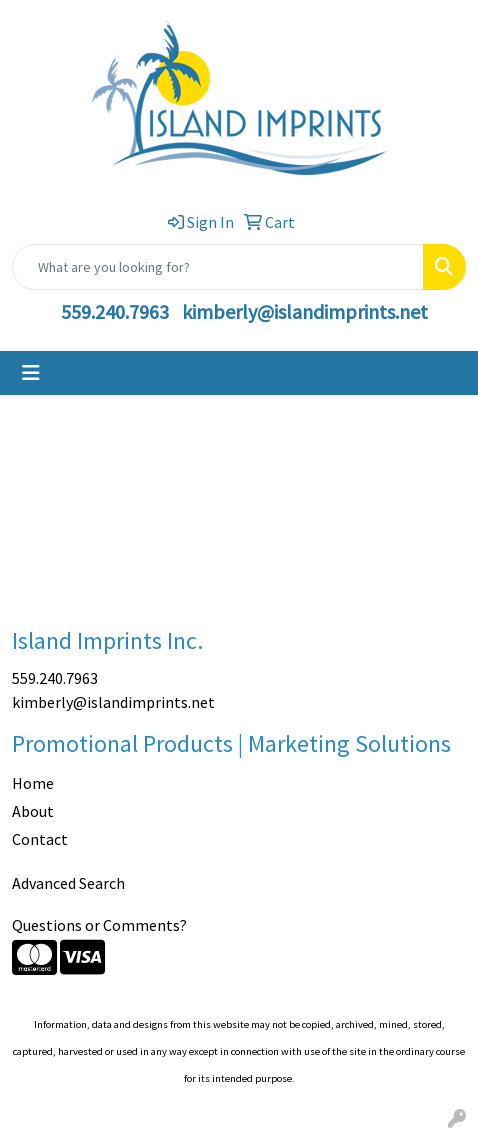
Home (33, 783)
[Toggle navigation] (31, 373)
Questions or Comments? (99, 925)
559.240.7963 (115, 311)
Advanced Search (68, 883)
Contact (40, 839)
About (33, 811)
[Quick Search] (218, 267)
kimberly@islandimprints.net (305, 311)
